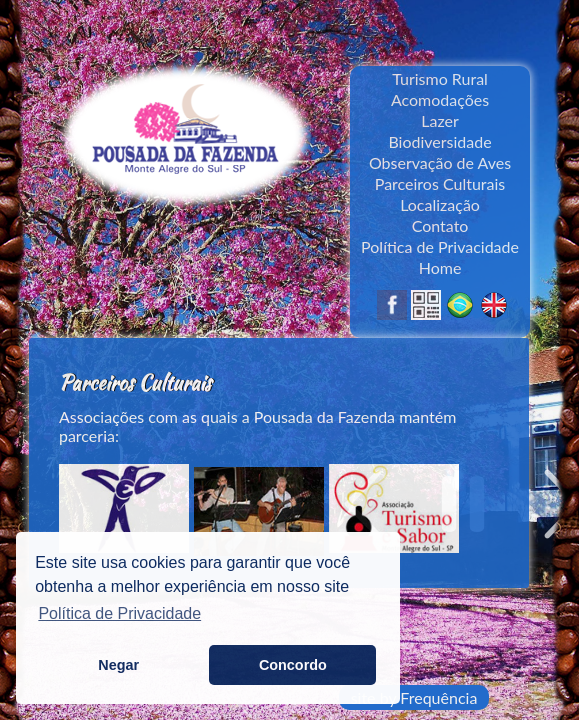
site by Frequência (414, 697)
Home (440, 267)
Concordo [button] (293, 665)
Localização (440, 204)
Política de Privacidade (440, 246)
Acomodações (440, 99)
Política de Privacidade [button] (119, 613)
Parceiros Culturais (440, 183)
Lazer (440, 120)
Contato (440, 225)
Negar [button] (118, 665)
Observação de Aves (440, 162)
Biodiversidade (439, 141)
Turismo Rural (440, 78)
